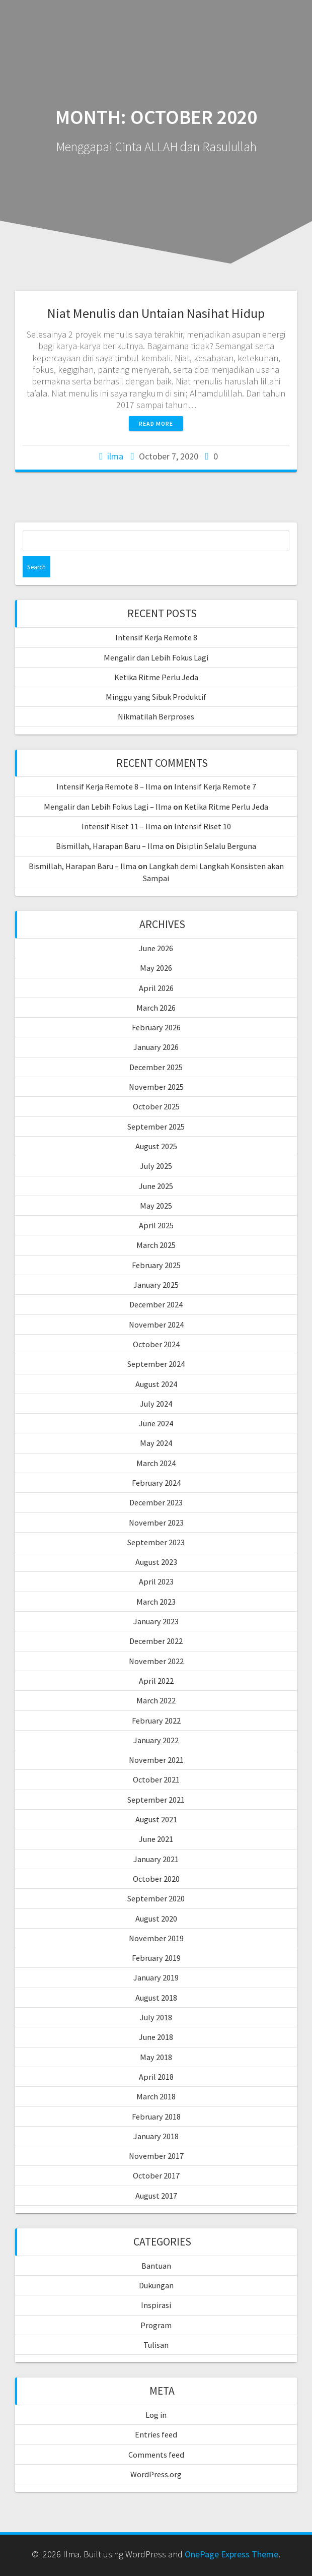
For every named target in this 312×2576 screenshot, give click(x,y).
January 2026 (156, 1047)
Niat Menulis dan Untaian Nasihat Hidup (156, 313)
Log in (156, 2415)
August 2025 (156, 1146)
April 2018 (156, 2077)
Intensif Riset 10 (202, 826)
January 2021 (156, 1859)
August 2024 (156, 1384)
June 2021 (156, 1839)
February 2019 (156, 1958)
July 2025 (156, 1166)
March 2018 (156, 2096)
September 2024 (156, 1364)
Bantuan (156, 2266)
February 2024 (156, 1483)
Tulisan (156, 2345)
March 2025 (156, 1245)
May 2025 (156, 1206)
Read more (156, 423)
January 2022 (156, 1740)
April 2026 (156, 988)
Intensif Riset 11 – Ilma (122, 826)
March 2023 (156, 1602)
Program (156, 2325)
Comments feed (156, 2455)
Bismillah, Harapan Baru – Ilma (110, 846)
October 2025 (156, 1106)
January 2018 (156, 2136)
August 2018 (156, 1998)
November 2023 (156, 1522)
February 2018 (156, 2116)
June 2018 (156, 2037)
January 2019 (156, 1977)
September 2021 (156, 1800)
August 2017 (156, 2196)
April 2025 (156, 1225)
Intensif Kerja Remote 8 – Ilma (109, 786)
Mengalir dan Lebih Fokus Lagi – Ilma (108, 807)
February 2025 (156, 1265)
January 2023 (156, 1621)
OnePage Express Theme (231, 2554)
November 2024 (156, 1324)
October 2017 (156, 2175)
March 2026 (156, 1008)
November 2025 (156, 1087)
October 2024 (156, 1344)
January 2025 (156, 1285)
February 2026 (156, 1027)
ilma (115, 456)
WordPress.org (156, 2474)
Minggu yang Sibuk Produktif (156, 697)
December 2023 (156, 1502)
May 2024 (156, 1443)
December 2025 (156, 1067)
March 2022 (156, 1700)
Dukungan (156, 2285)
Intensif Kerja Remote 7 (215, 786)
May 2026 (156, 968)
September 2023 (156, 1542)
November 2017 (156, 2156)
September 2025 (156, 1126)
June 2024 (156, 1423)
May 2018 (156, 2057)
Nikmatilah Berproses (156, 716)
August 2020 (156, 1918)
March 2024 (156, 1463)
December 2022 (156, 1641)
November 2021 (156, 1760)
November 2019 (156, 1938)
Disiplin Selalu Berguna (216, 846)
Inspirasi (156, 2305)
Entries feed (156, 2434)
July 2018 (156, 2017)
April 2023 (156, 1581)
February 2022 (156, 1720)
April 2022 (156, 1681)
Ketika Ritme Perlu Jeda (156, 677)
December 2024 (156, 1304)
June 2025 (156, 1186)
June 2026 (156, 948)
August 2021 (156, 1819)
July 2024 (156, 1404)
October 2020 (156, 1879)
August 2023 (156, 1562)
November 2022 (156, 1661)
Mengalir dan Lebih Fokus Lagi (156, 657)
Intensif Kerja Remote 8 (156, 637)
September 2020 (156, 1898)
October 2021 (156, 1779)
